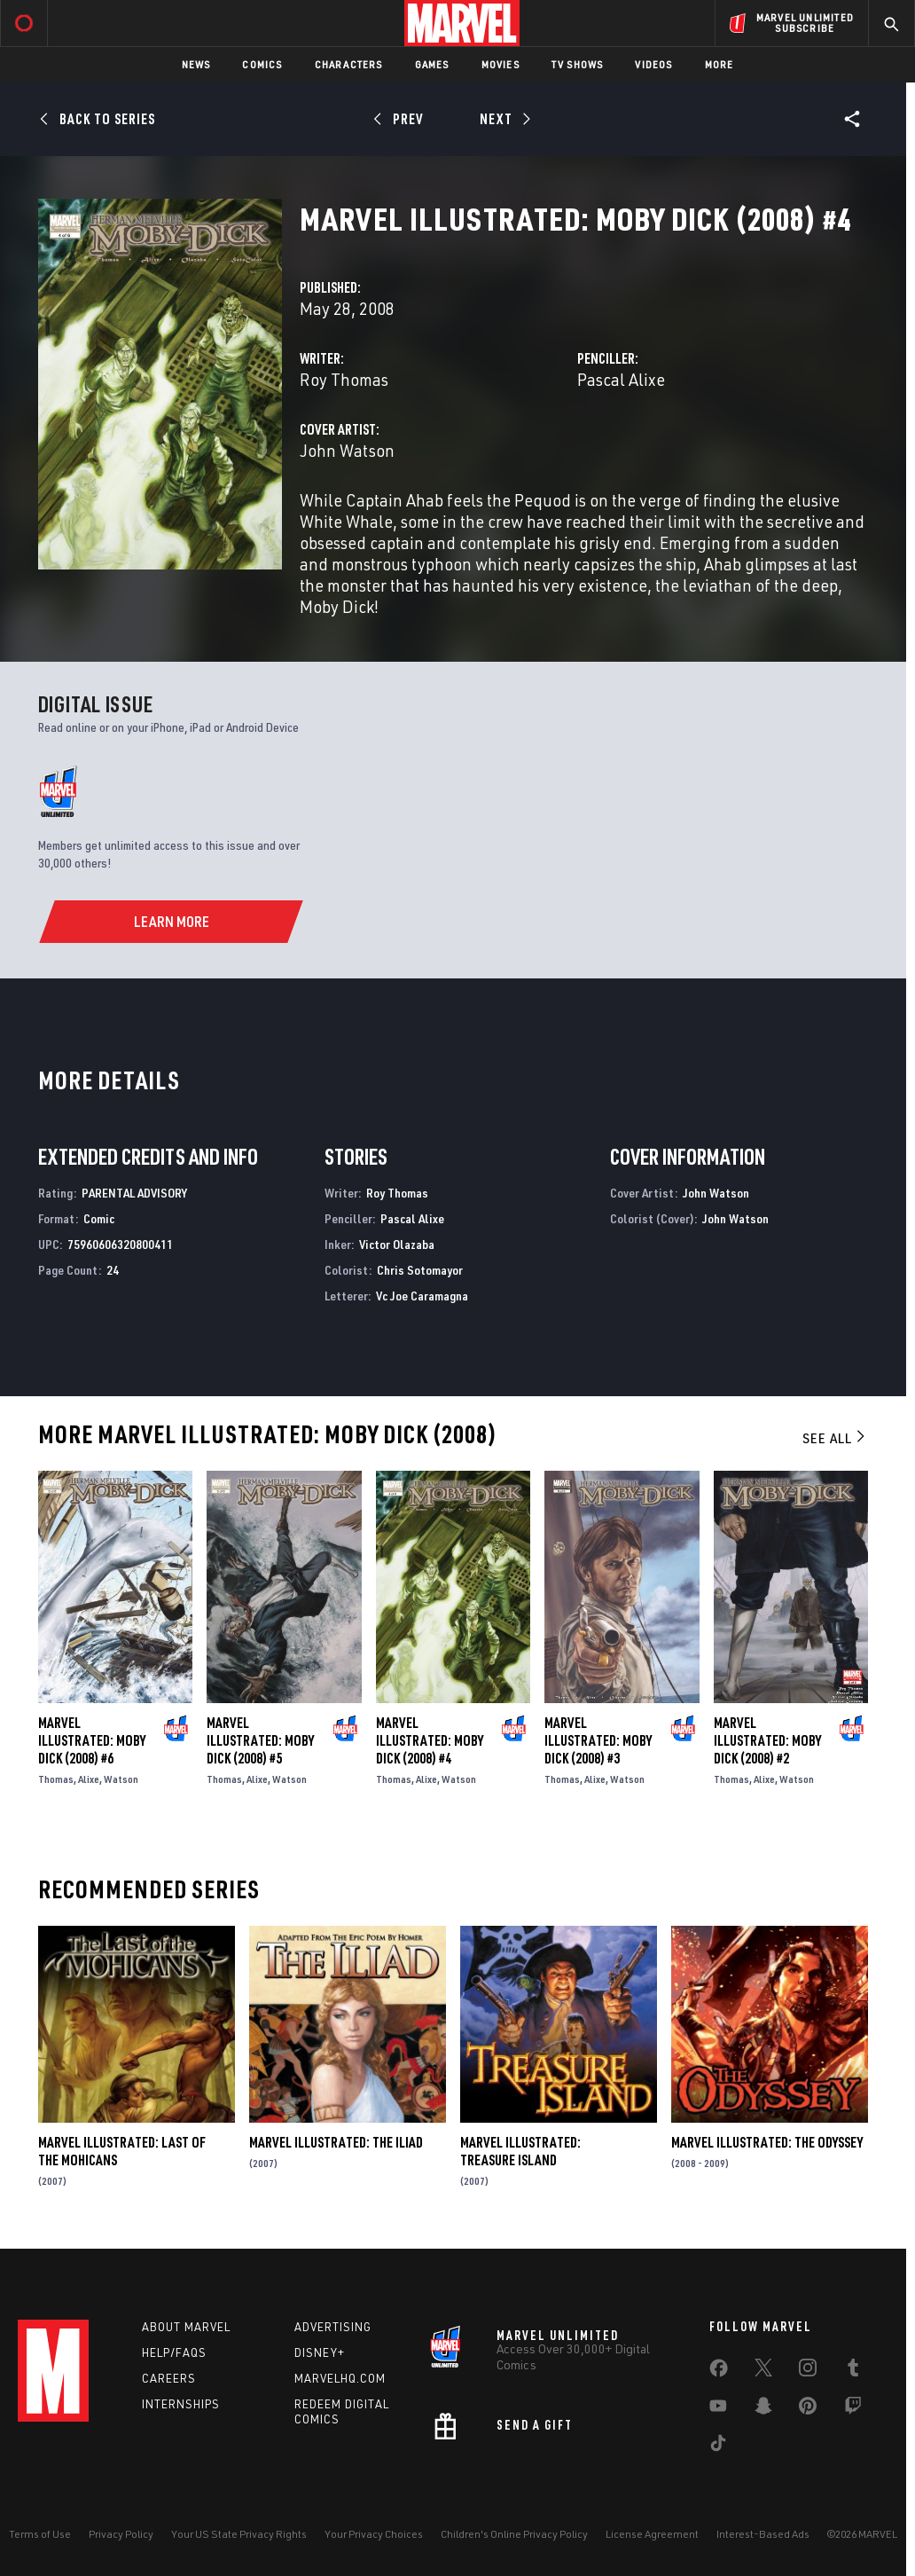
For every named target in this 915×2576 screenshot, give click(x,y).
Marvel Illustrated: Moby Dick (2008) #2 (767, 1740)
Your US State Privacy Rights (239, 2534)
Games (432, 64)
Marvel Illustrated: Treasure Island (520, 2151)
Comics (262, 64)
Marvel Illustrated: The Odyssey (767, 2142)
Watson (121, 1779)
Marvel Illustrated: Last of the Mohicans (122, 2151)
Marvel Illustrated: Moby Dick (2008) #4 (429, 1740)
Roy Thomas (344, 379)
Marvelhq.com (340, 2378)
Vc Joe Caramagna (422, 1295)
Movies (500, 64)
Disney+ (319, 2352)
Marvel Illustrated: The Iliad (336, 2142)
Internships (181, 2404)
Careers (169, 2378)
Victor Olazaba (396, 1244)
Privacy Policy (121, 2534)
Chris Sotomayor (420, 1269)
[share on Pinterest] (808, 2409)
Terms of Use (40, 2534)
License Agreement (652, 2534)
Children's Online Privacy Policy (514, 2534)
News (196, 64)
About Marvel (186, 2327)
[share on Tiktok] (718, 2446)
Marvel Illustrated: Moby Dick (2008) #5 (260, 1740)
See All (835, 1438)
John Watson (347, 450)
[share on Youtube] (718, 2409)
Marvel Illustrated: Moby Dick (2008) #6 (91, 1740)
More (719, 64)
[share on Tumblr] (853, 2371)
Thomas (56, 1779)
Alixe (88, 1779)
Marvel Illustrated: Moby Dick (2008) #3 (598, 1740)
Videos (653, 64)
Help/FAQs (174, 2352)
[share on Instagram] (808, 2371)
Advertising (332, 2327)
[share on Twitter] (763, 2371)
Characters (349, 64)
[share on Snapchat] (763, 2409)
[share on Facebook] (718, 2372)
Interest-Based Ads (762, 2534)
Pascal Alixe (621, 379)
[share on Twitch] (853, 2409)
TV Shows (577, 64)
